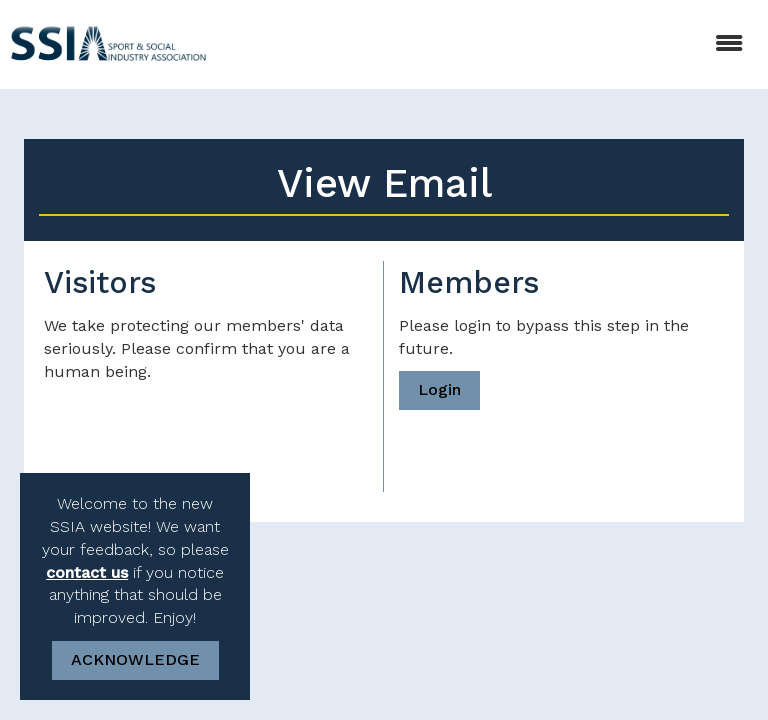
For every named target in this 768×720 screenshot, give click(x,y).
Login (439, 389)
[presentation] (196, 433)
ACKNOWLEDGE (135, 659)
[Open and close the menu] (490, 44)
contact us (87, 572)
